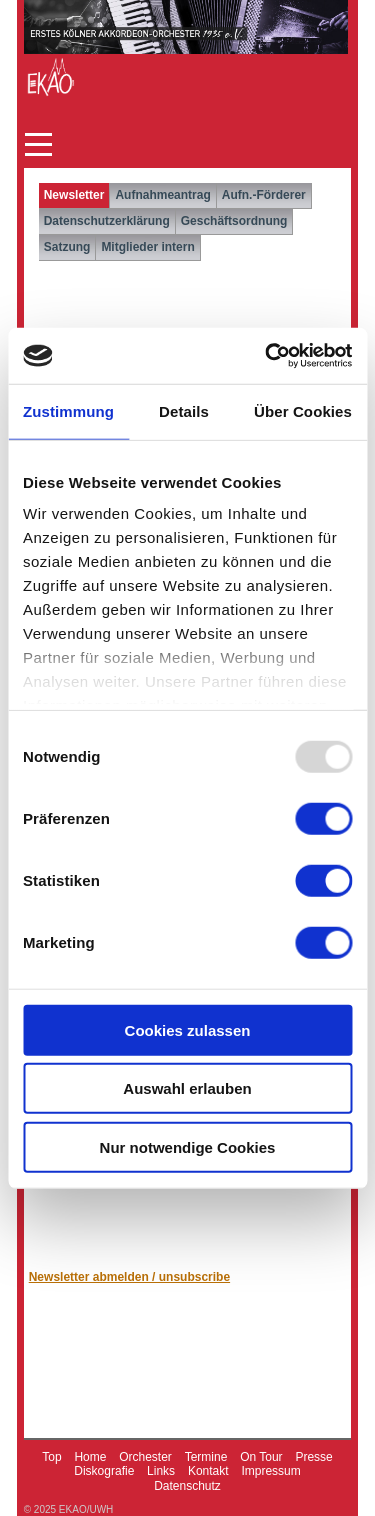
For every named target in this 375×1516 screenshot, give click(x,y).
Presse (313, 1457)
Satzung (67, 247)
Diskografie (104, 1471)
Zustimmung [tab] (68, 410)
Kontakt (208, 1471)
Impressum (270, 1471)
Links (161, 1471)
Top (51, 1457)
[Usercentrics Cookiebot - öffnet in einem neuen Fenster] (267, 356)
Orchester (145, 1457)
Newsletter (74, 195)
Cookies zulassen (188, 1029)
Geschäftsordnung (234, 221)
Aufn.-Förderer (264, 195)
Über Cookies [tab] (303, 410)
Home (90, 1457)
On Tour (261, 1457)
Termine (206, 1457)
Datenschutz (187, 1486)
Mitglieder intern (147, 247)
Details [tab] (184, 410)
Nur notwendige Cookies (188, 1146)
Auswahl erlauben (187, 1088)
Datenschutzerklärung (107, 221)
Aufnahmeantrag (162, 195)
